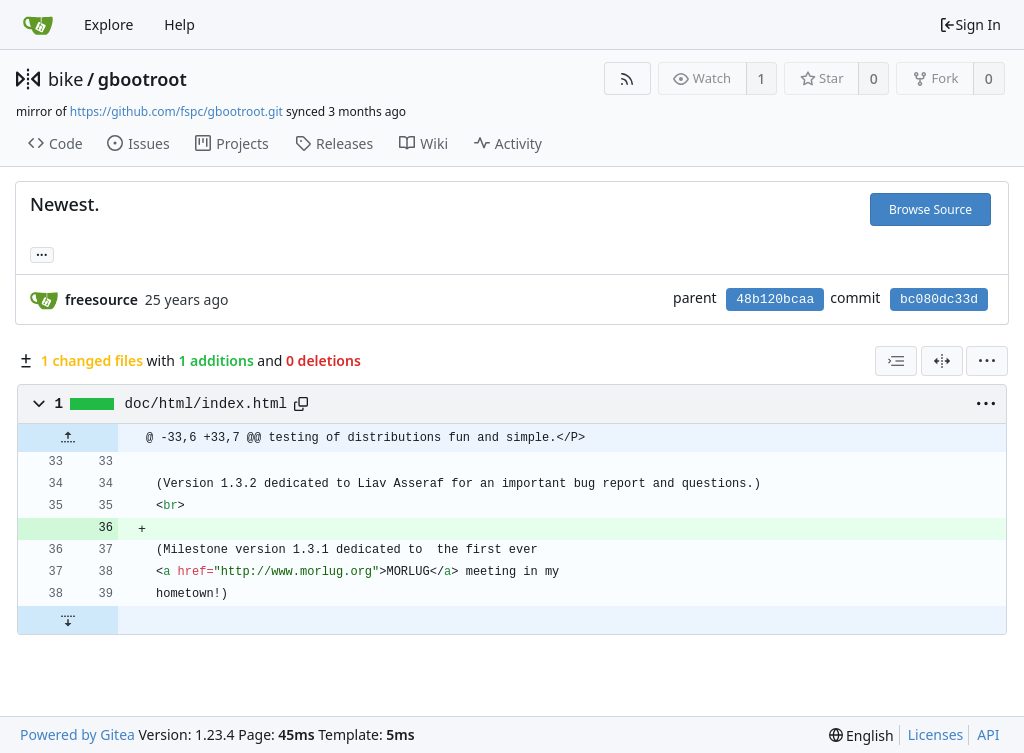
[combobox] (896, 361)
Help (179, 24)
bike (65, 79)
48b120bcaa (775, 299)
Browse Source (930, 209)
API (988, 734)
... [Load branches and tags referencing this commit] (42, 253)
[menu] (987, 361)
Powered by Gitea (77, 734)
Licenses (936, 734)
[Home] (38, 25)
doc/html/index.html (206, 404)
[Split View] (942, 361)
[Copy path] (301, 404)
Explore (108, 24)
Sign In (970, 24)
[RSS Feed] (627, 78)
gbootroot (142, 79)
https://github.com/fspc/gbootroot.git (176, 111)
